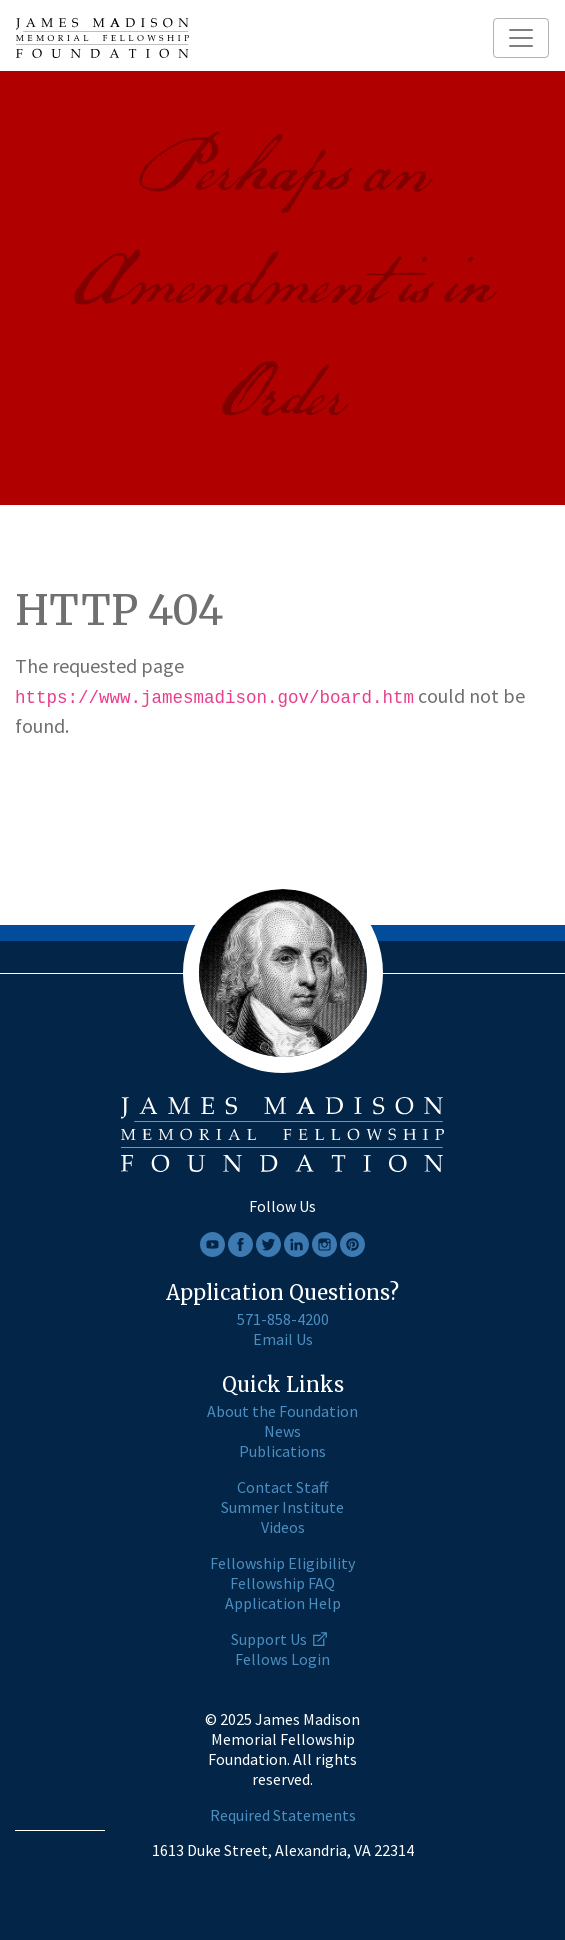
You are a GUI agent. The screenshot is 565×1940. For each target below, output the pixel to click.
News (282, 1431)
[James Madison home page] (102, 38)
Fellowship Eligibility (282, 1563)
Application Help (283, 1603)
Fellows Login (282, 1659)
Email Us (283, 1339)
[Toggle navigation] (521, 38)
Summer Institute (282, 1507)
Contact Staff (282, 1487)
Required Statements (283, 1815)
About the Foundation (282, 1411)
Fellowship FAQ (282, 1583)
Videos (283, 1527)
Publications (282, 1451)
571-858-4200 (283, 1319)
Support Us (269, 1639)
